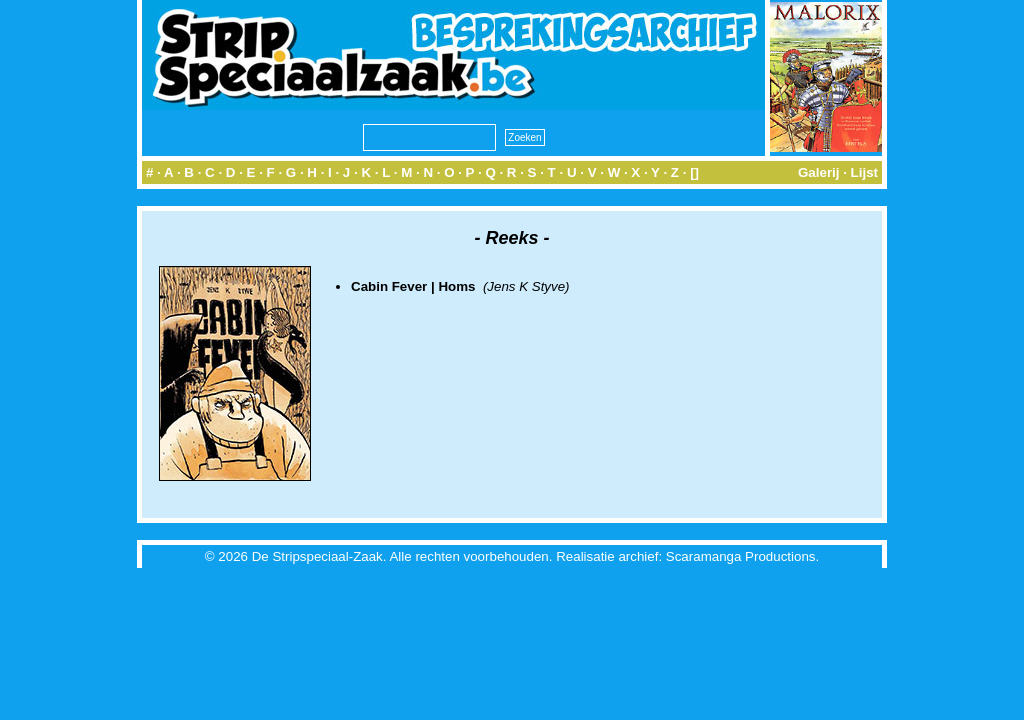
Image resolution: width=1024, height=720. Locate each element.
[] (694, 172)
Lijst (864, 172)
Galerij (819, 172)
